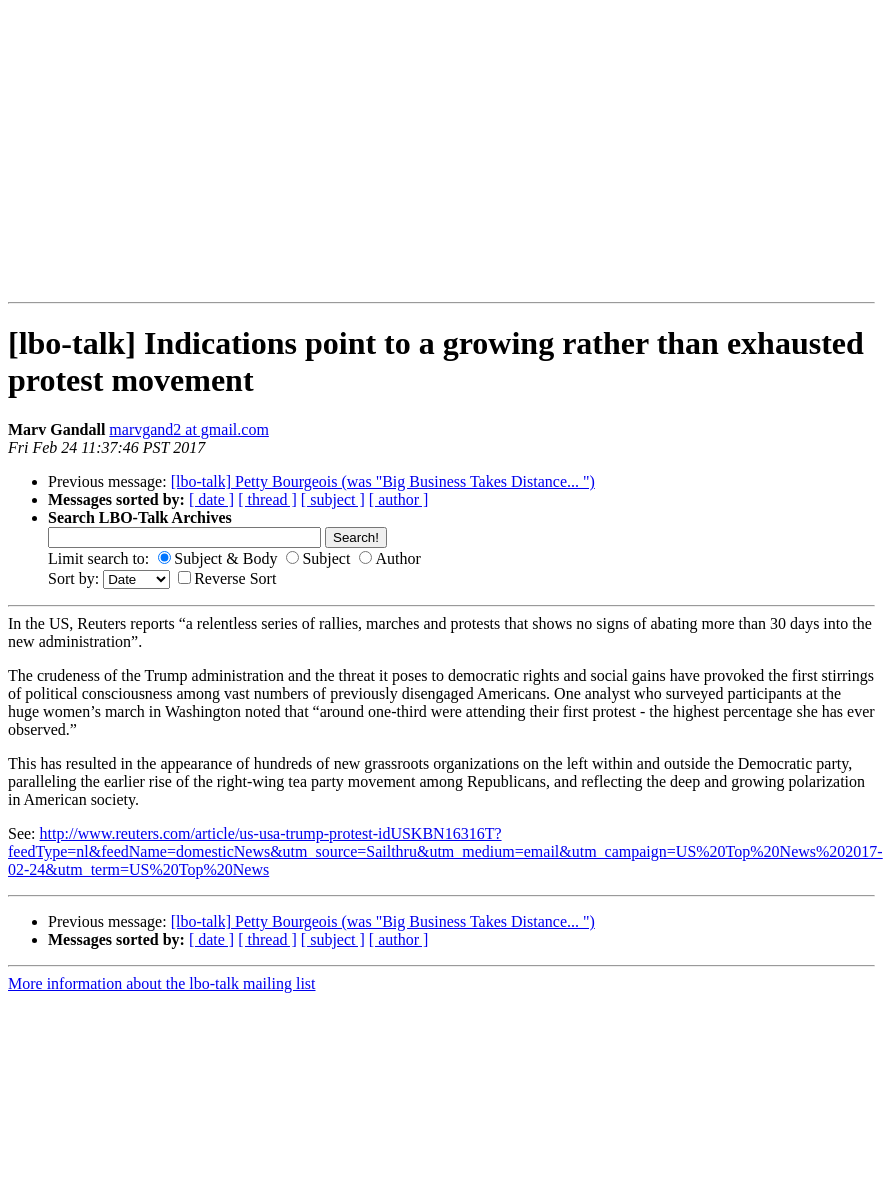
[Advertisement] (257, 151)
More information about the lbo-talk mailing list (162, 983)
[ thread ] (267, 499)
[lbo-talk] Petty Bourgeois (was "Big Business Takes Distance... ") (383, 481)
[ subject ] (333, 499)
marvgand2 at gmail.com (189, 429)
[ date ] (211, 499)
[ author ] (399, 499)
